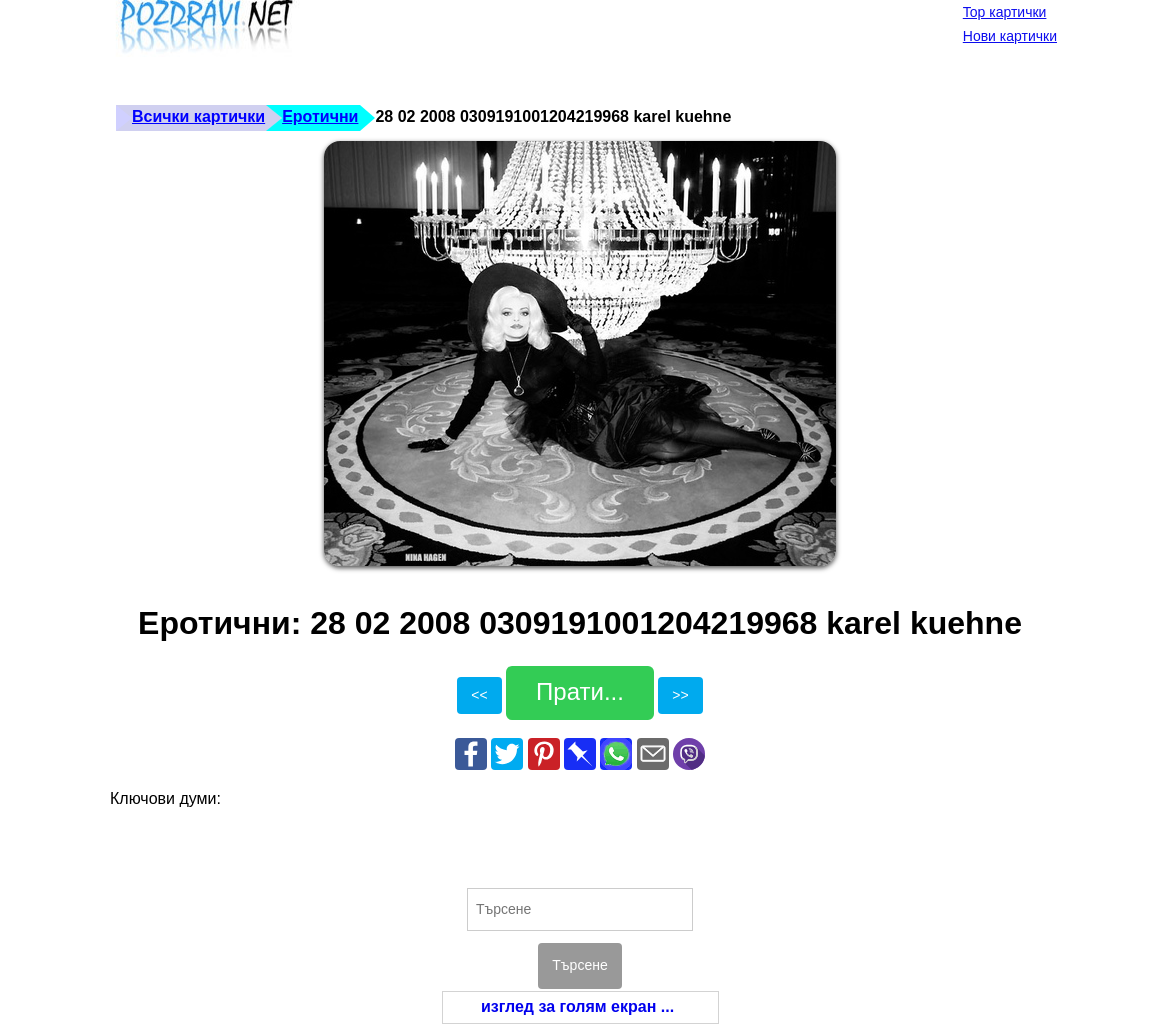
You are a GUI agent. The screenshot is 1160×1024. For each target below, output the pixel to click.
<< (479, 695)
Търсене (579, 965)
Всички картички (198, 116)
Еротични (320, 116)
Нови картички (1010, 36)
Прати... (580, 691)
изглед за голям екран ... (577, 1006)
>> (680, 695)
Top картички (1005, 12)
